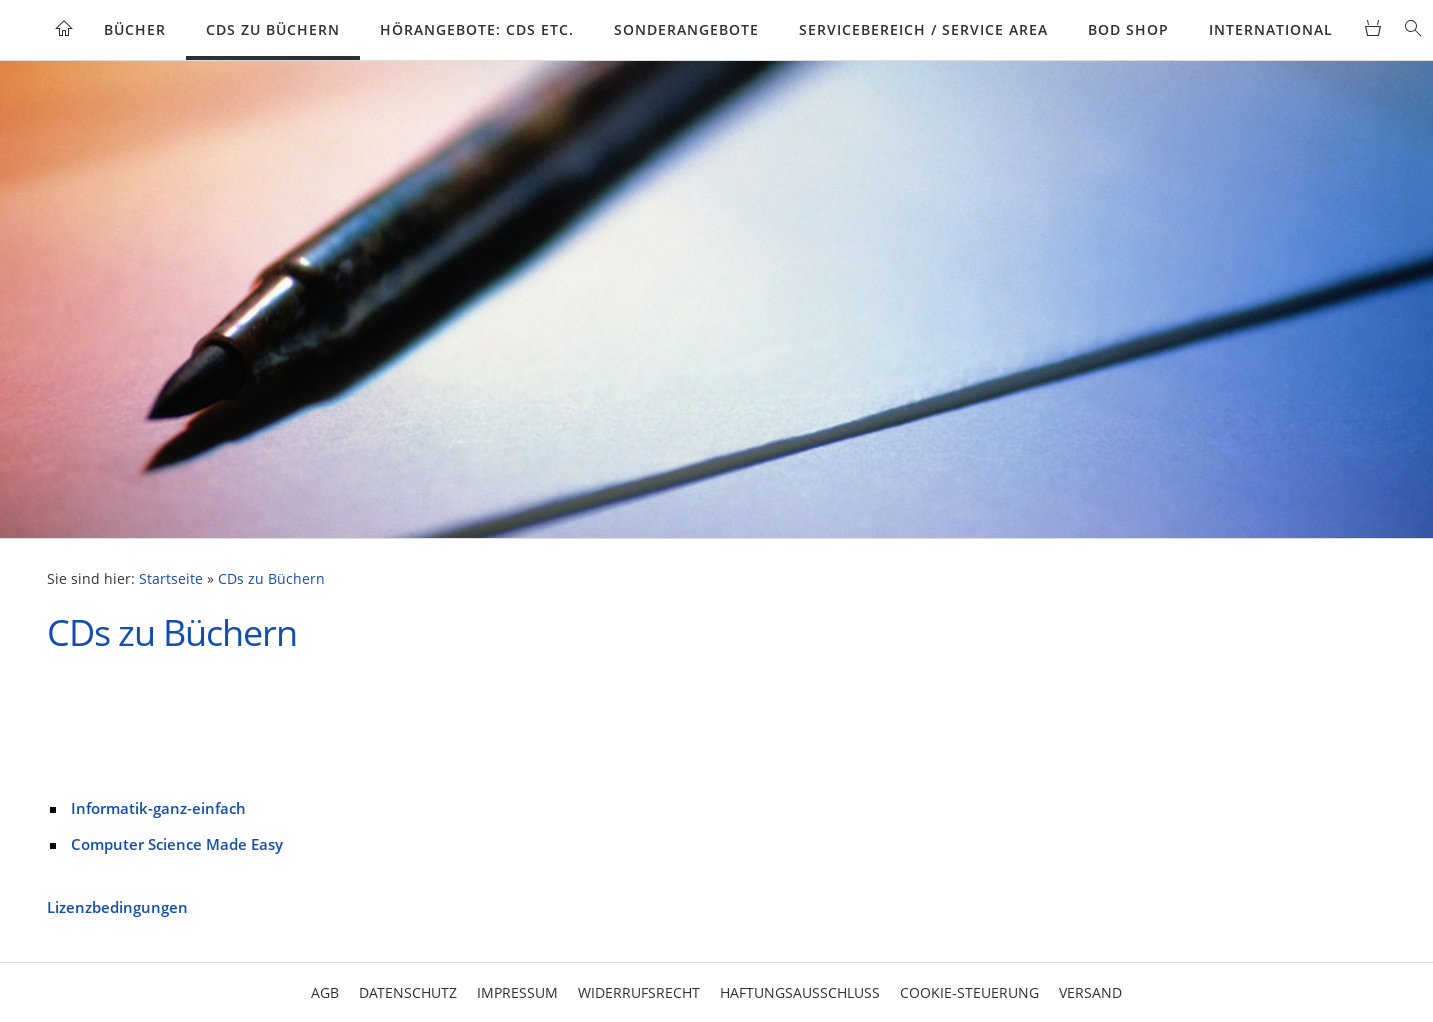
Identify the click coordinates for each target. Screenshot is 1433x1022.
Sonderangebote (686, 29)
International (1271, 29)
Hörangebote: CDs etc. (477, 29)
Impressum (517, 992)
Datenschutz (408, 992)
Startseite (171, 579)
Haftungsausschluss (800, 992)
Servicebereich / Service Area (923, 29)
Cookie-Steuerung (969, 992)
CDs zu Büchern (273, 29)
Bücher (135, 29)
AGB (325, 992)
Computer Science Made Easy (177, 844)
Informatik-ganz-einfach (158, 808)
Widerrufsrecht (639, 992)
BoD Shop (1128, 29)
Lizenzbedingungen (117, 907)
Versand (1090, 992)
